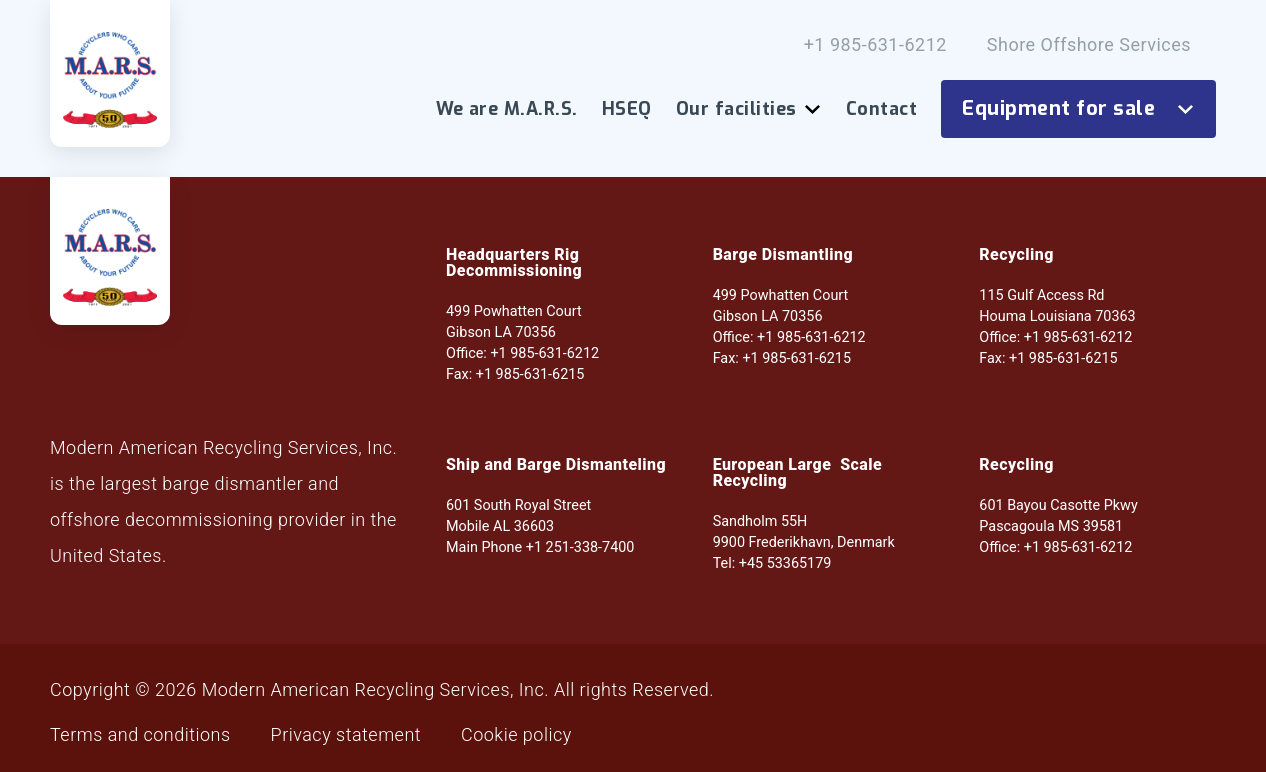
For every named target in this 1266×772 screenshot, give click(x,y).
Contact (881, 109)
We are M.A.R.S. (507, 109)
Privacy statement (346, 735)
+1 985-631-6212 (875, 45)
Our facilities (749, 109)
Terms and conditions (140, 735)
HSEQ (627, 109)
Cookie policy (516, 735)
